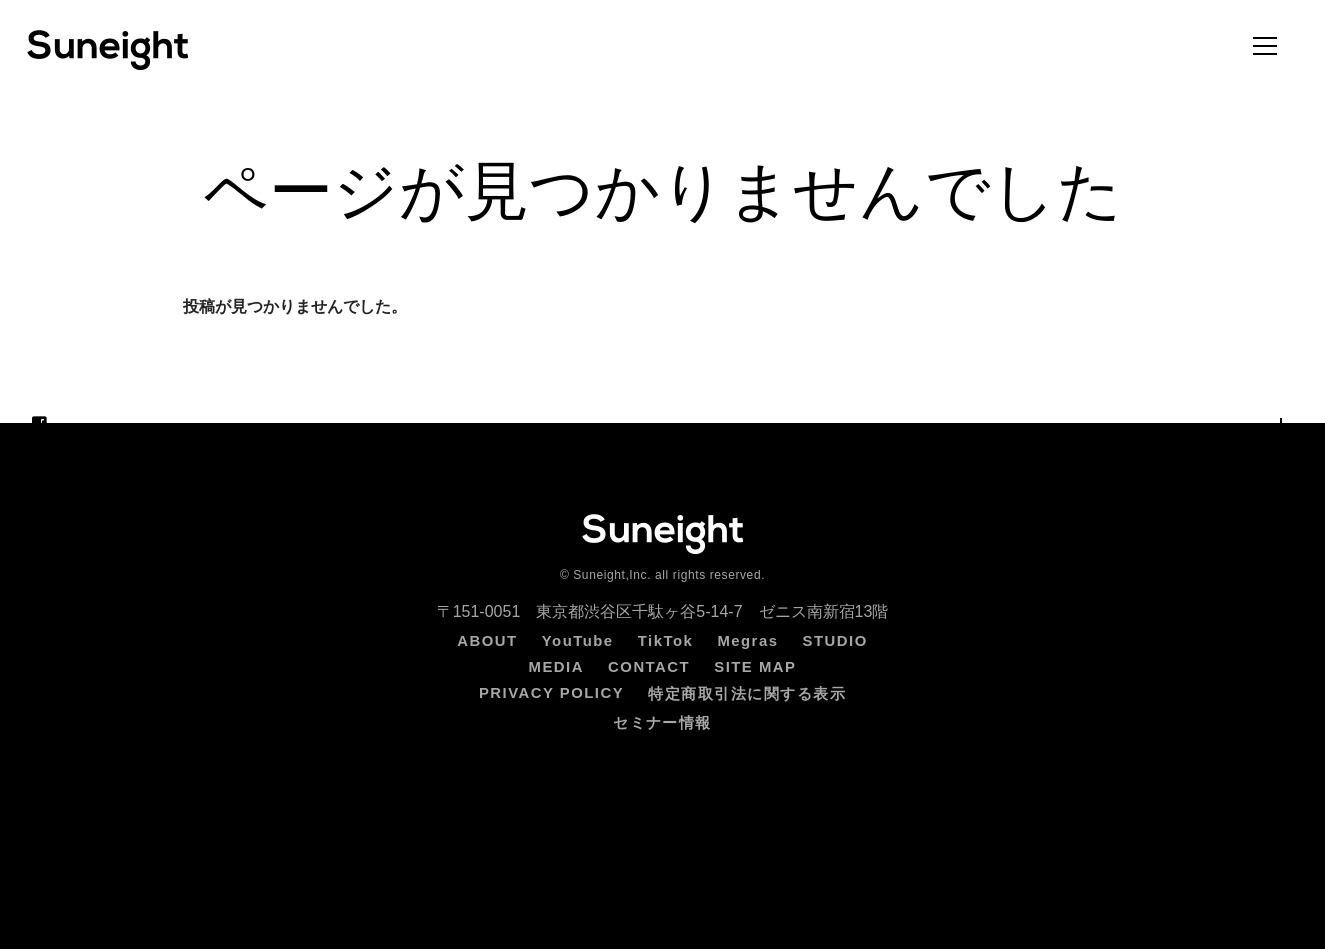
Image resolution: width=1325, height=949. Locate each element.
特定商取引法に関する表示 (747, 694)
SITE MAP (755, 667)
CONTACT (649, 667)
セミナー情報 (662, 723)
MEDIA (556, 667)
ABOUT (487, 641)
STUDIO (835, 641)
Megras (747, 641)
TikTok (666, 641)
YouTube (578, 641)
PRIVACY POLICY (551, 693)
